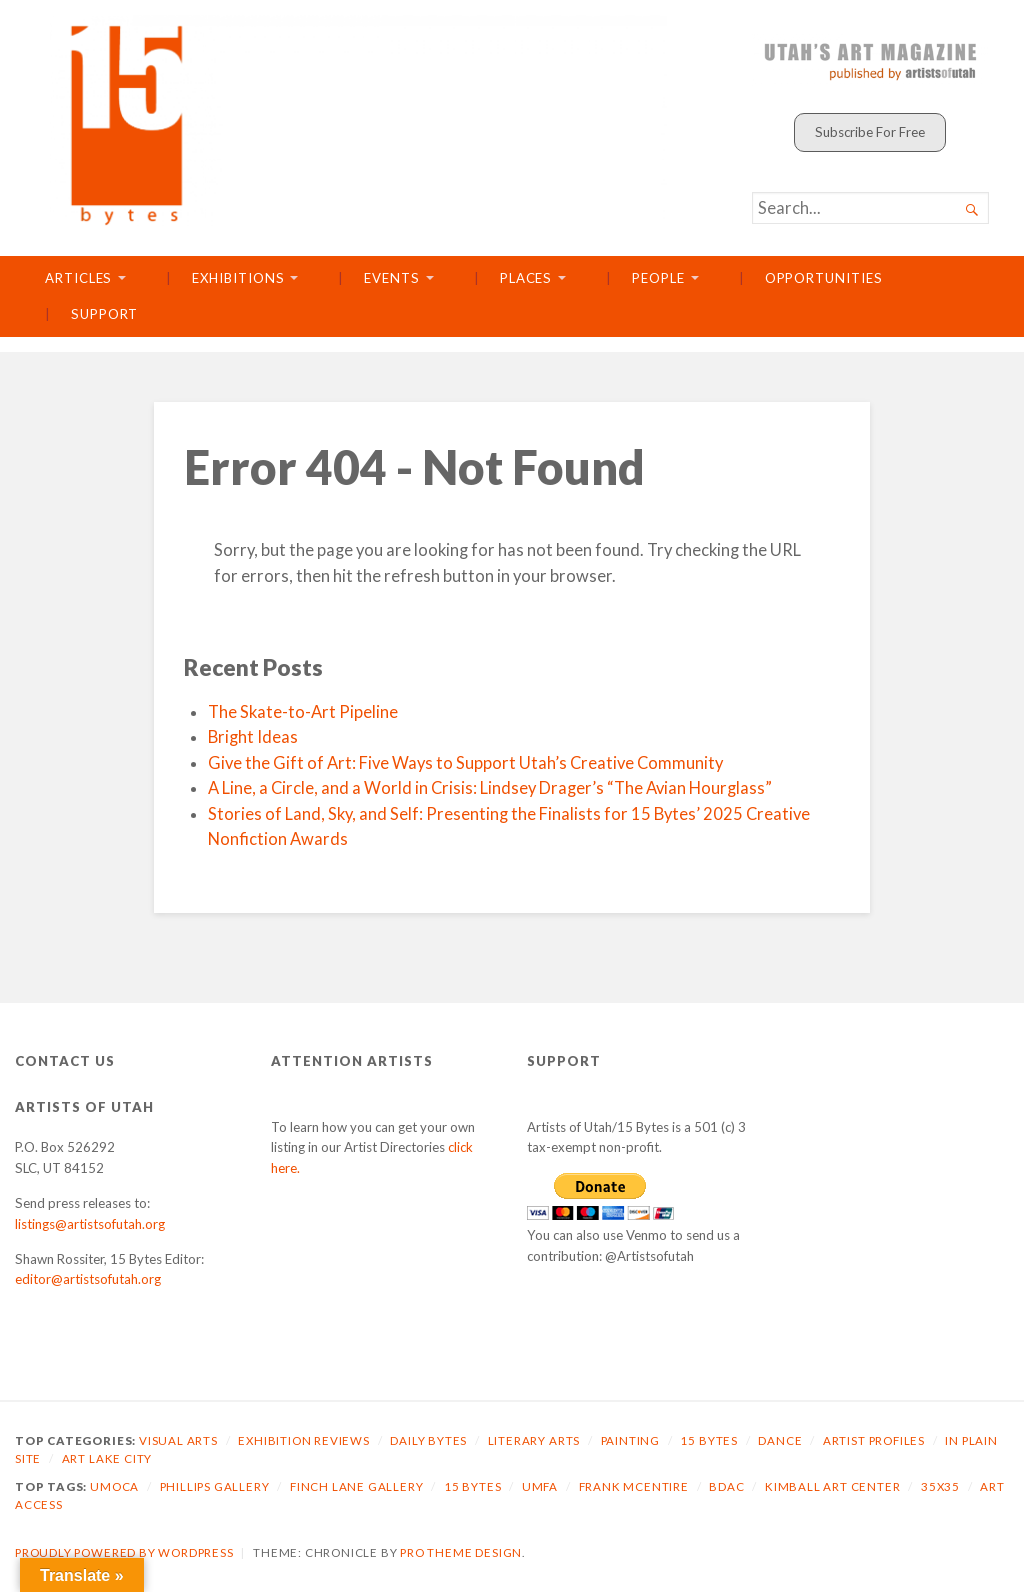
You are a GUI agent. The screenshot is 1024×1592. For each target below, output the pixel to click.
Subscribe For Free (870, 132)
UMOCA (114, 1486)
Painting (630, 1440)
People (658, 278)
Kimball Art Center (833, 1486)
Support (104, 314)
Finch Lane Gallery (357, 1486)
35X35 (940, 1486)
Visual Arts (178, 1440)
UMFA (540, 1486)
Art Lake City (107, 1458)
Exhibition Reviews (304, 1440)
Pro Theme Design (461, 1552)
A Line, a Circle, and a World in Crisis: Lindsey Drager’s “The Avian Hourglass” (490, 788)
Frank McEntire (634, 1486)
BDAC (726, 1486)
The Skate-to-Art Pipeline (303, 712)
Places (526, 278)
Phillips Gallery (215, 1486)
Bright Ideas (253, 737)
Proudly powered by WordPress (124, 1552)
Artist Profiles (874, 1440)
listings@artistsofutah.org (90, 1224)
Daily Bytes (428, 1440)
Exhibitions (238, 278)
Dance (780, 1440)
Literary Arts (534, 1440)
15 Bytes (708, 1440)
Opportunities (824, 278)
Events (392, 278)
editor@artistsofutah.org (88, 1279)
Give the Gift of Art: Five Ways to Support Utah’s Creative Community (465, 763)
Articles (78, 278)
